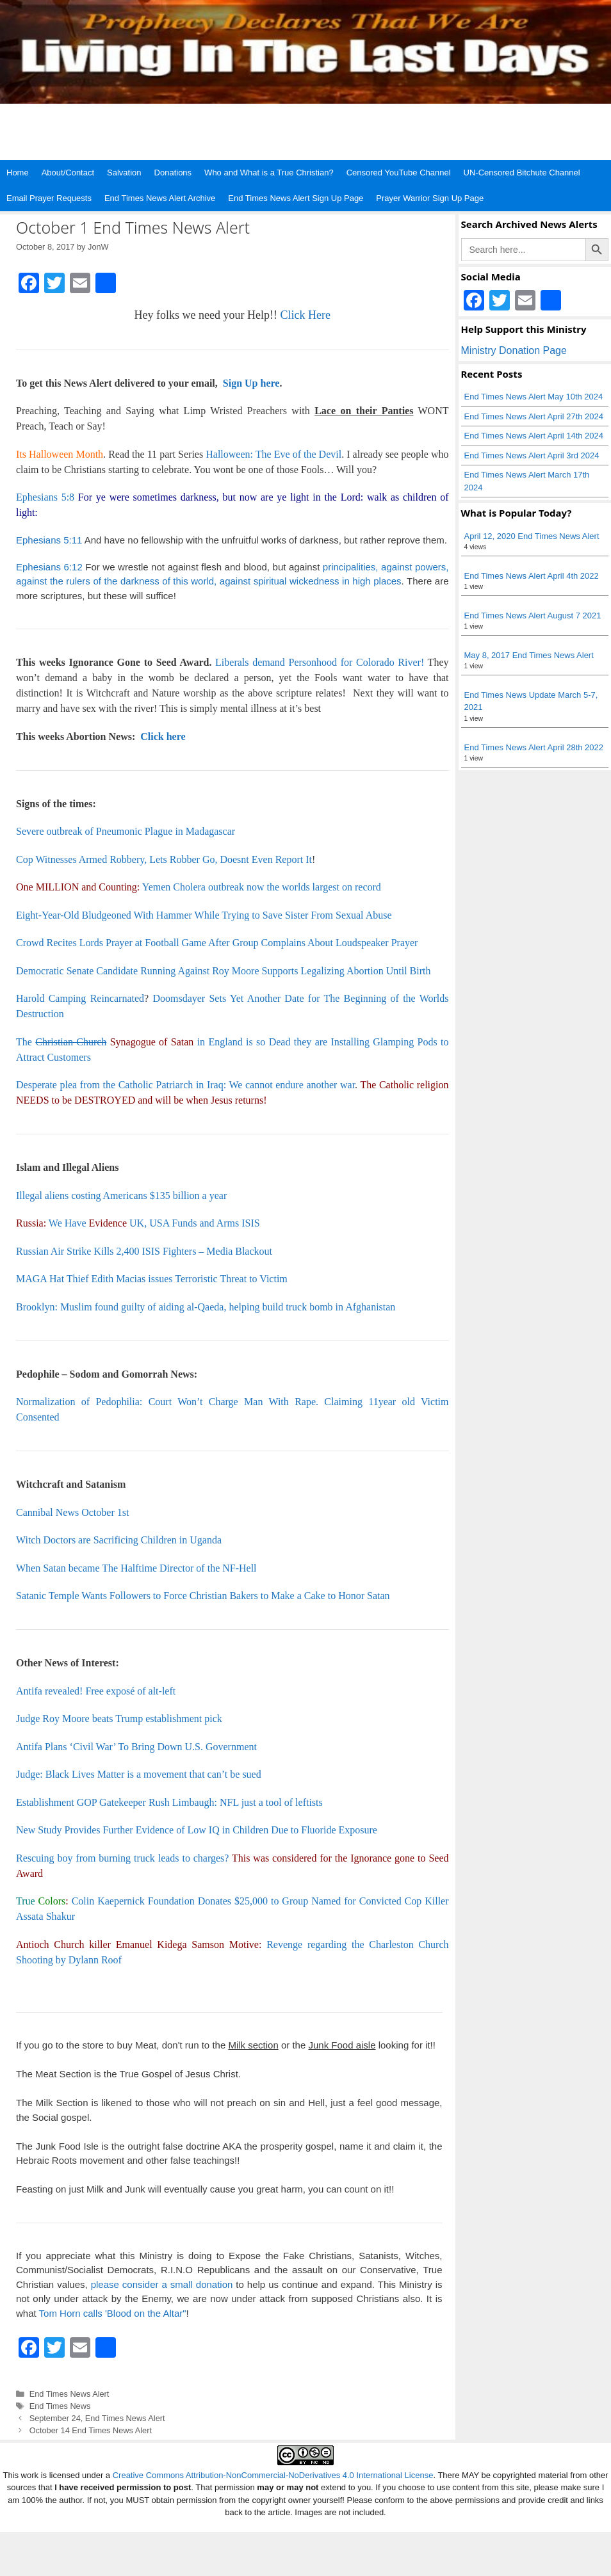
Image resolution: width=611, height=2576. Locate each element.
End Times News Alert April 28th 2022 (534, 747)
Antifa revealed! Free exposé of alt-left (95, 1691)
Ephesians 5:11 (49, 540)
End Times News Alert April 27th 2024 (534, 416)
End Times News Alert (69, 2394)
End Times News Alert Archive (159, 198)
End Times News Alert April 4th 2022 (531, 576)
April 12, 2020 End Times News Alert (531, 536)
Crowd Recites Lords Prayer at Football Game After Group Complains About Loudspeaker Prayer (217, 942)
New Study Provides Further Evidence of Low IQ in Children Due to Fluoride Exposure (196, 1829)
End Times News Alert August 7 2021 (532, 615)
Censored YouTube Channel (398, 172)
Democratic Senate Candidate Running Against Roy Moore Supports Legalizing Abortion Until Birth (223, 970)
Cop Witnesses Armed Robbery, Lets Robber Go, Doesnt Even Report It (164, 859)
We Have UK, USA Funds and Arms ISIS (154, 1223)
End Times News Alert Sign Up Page (295, 198)
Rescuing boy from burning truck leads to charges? (122, 1858)
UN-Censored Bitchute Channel (522, 172)
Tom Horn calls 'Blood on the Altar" (112, 2313)
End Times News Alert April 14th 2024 (534, 435)
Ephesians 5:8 (45, 497)
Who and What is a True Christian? (269, 172)
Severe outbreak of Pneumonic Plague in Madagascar (125, 831)
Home (17, 172)
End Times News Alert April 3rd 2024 (531, 455)
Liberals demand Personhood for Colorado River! (319, 662)
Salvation (124, 172)
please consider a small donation (162, 2284)
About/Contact (68, 172)
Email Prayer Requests (49, 198)
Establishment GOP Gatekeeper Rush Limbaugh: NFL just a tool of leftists (169, 1802)
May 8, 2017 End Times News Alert (529, 655)
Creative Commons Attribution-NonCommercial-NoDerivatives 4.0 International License (273, 2475)
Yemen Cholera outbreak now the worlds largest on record (261, 886)
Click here (162, 736)
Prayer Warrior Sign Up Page (430, 198)
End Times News (60, 2406)
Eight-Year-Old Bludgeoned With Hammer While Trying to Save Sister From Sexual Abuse (204, 915)
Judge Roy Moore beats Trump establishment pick (119, 1718)
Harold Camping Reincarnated (80, 998)
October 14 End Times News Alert (90, 2430)
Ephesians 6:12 (49, 566)
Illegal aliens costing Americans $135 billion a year (121, 1195)
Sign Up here (250, 383)
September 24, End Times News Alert (97, 2418)
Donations (173, 172)
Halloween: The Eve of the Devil (273, 454)
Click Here (305, 315)
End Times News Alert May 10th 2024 (533, 396)
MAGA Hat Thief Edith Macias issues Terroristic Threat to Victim (152, 1278)
